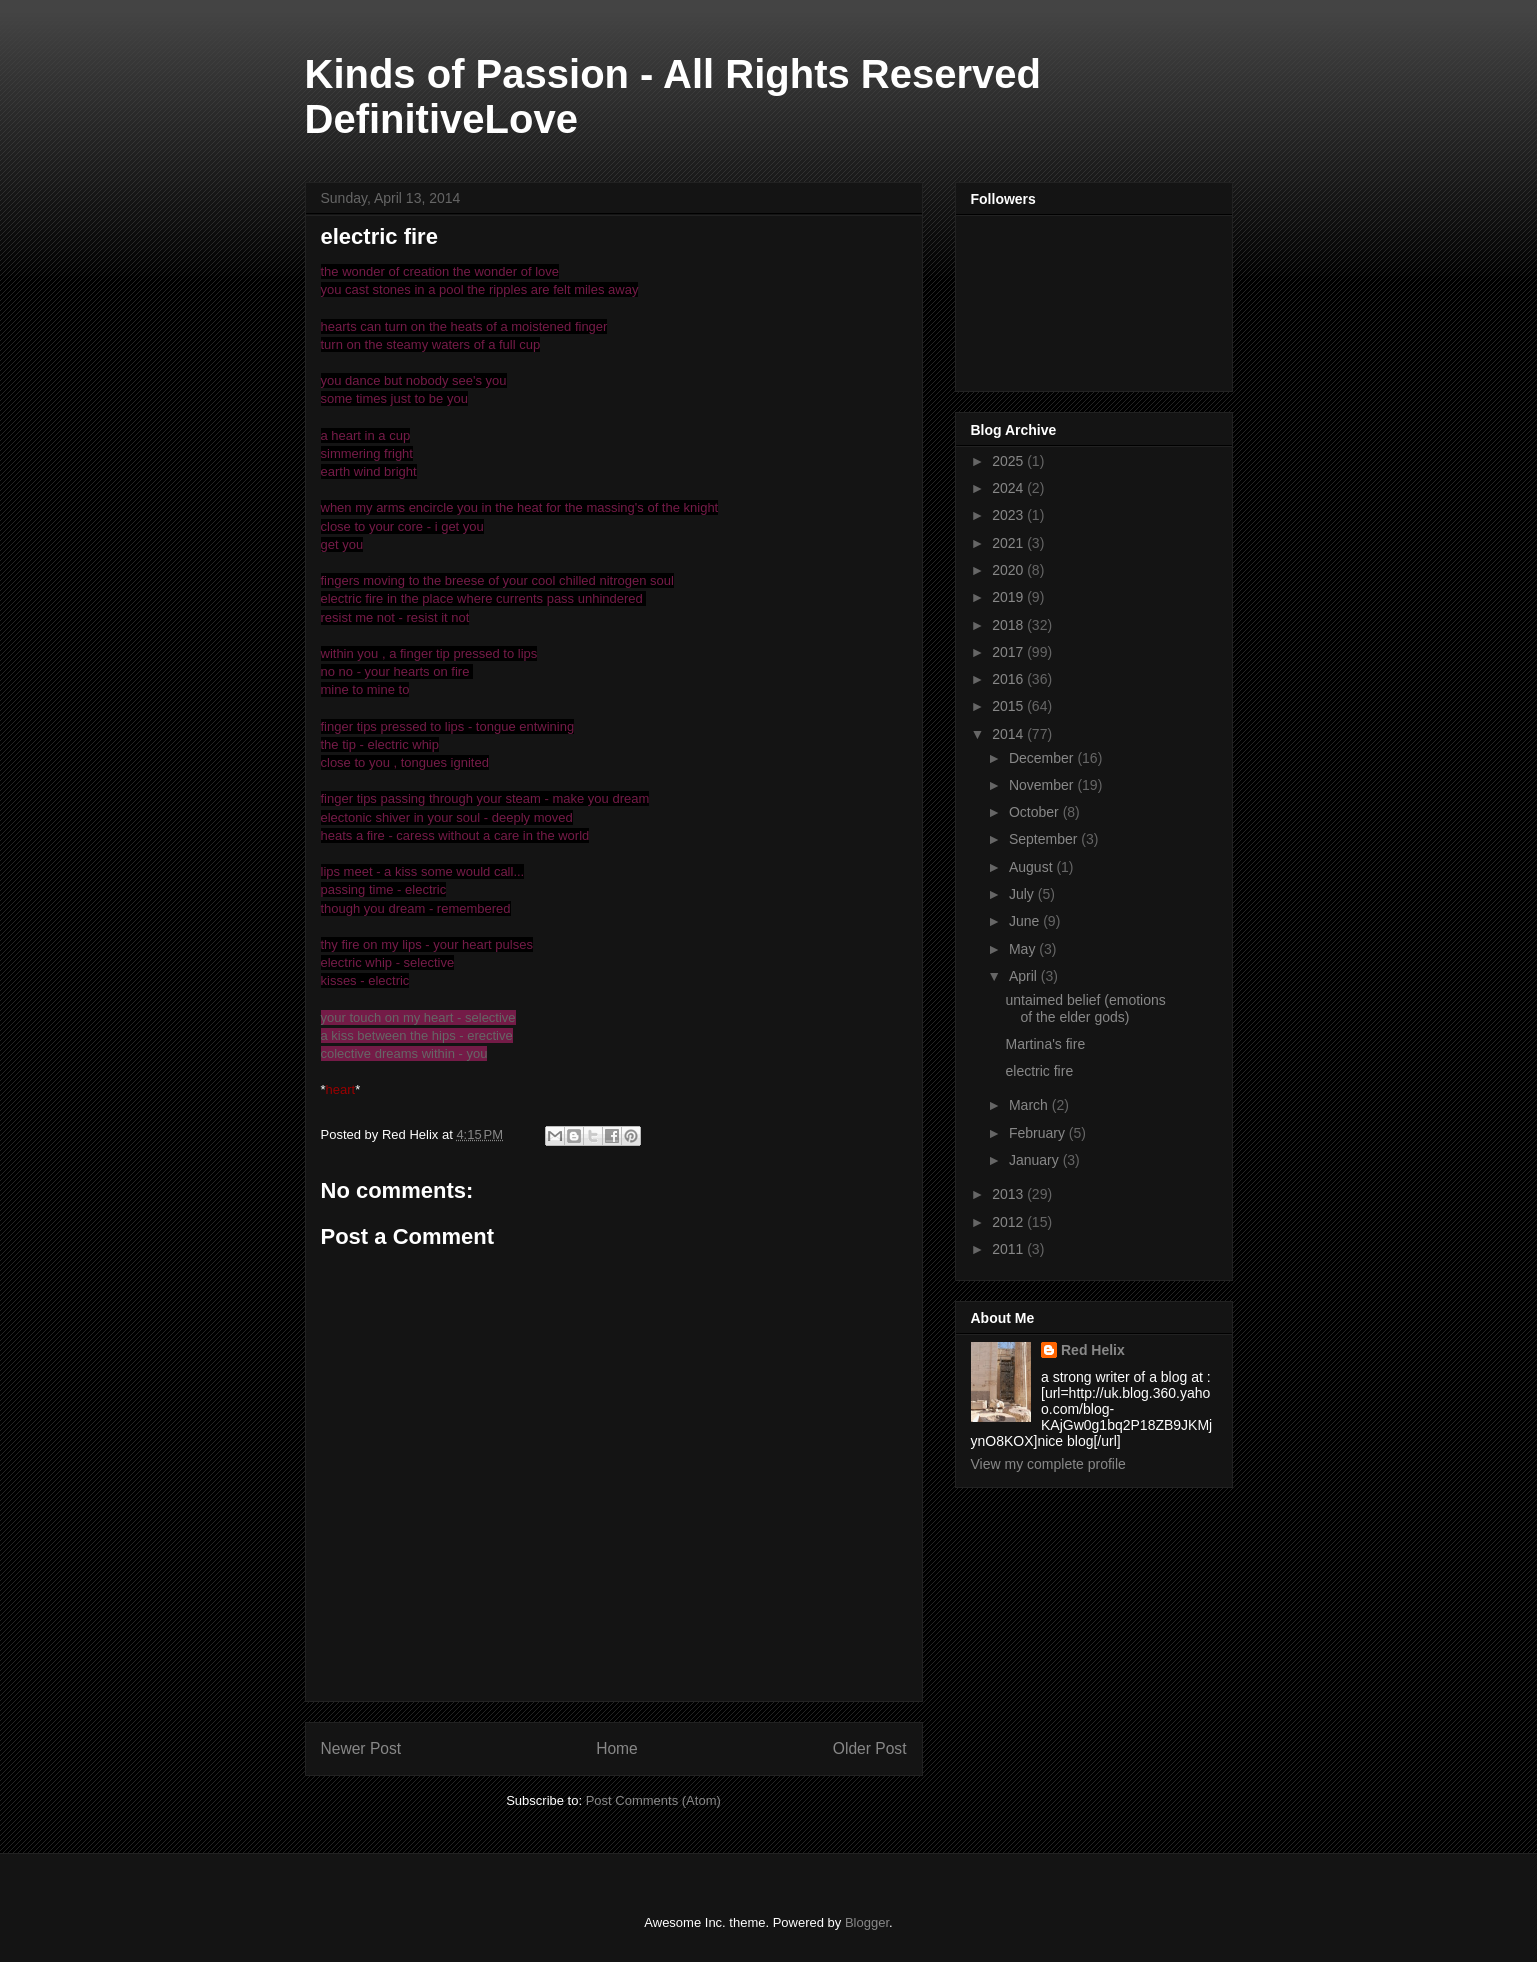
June (1026, 921)
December (1043, 758)
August (1032, 867)
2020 (1009, 570)
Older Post (870, 1748)
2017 (1009, 652)
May (1024, 949)
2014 (1009, 734)
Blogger (867, 1922)
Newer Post (361, 1748)
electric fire (1039, 1071)
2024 (1009, 488)
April (1025, 976)
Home (617, 1748)
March (1030, 1105)
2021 (1009, 543)
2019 (1009, 597)
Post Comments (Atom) (653, 1800)
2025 (1009, 461)
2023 (1009, 515)
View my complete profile (1048, 1464)
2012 (1009, 1222)
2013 (1009, 1194)
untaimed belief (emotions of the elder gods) (1085, 1008)
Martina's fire (1045, 1044)
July (1023, 894)
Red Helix (1093, 1350)
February (1039, 1133)
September (1045, 839)
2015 (1009, 706)
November (1043, 785)
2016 (1009, 679)
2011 (1009, 1249)
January (1036, 1160)
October (1036, 812)
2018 (1009, 625)
